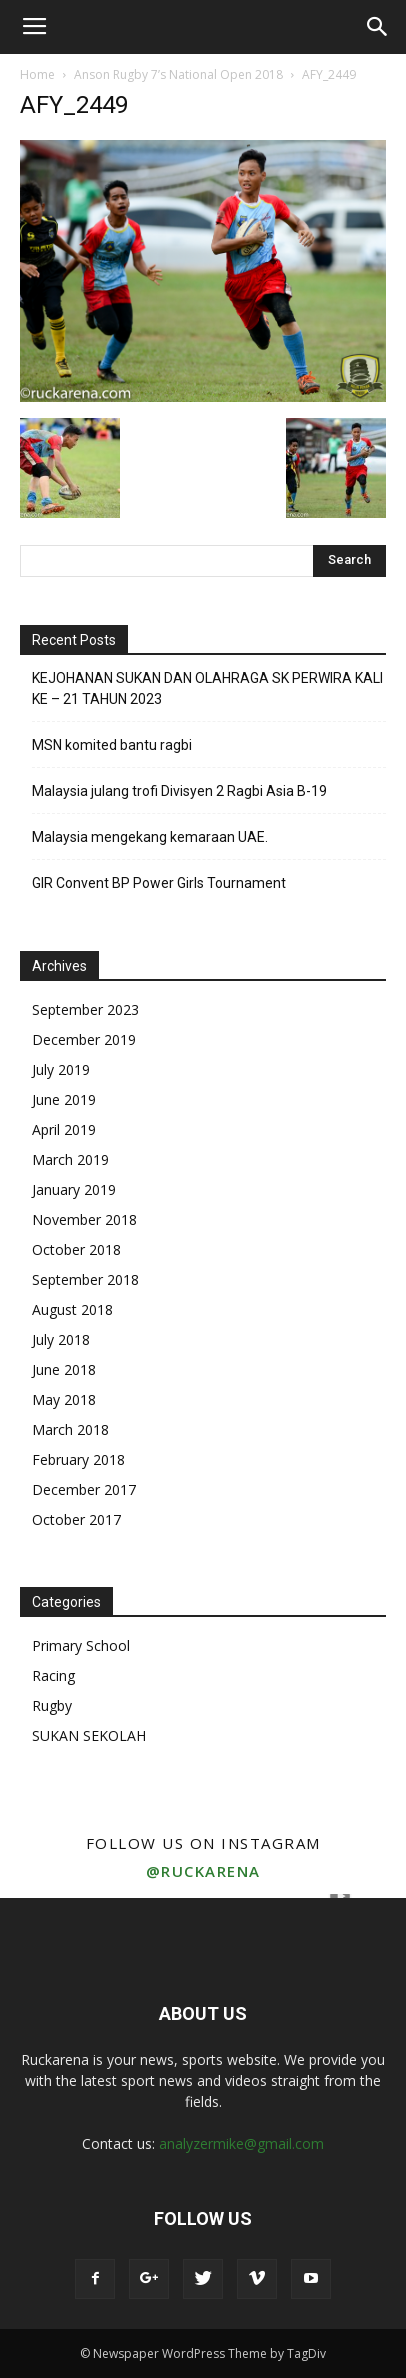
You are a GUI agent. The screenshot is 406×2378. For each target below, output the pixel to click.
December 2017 (84, 1489)
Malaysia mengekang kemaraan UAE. (150, 837)
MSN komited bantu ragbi (112, 745)
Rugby (52, 1705)
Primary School (81, 1645)
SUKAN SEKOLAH (89, 1735)
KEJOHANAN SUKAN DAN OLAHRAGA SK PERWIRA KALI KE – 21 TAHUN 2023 (207, 688)
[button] (378, 27)
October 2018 (76, 1249)
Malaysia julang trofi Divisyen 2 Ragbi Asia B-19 (179, 791)
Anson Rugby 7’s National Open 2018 (178, 74)
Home (37, 74)
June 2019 (64, 1099)
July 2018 (61, 1339)
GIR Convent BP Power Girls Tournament (159, 883)
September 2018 (85, 1279)
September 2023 (85, 1009)
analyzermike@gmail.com (241, 2143)
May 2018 (64, 1399)
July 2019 (61, 1069)
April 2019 (64, 1129)
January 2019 (74, 1189)
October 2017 (76, 1519)
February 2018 (78, 1459)
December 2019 (84, 1039)
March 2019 (70, 1159)
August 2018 (72, 1309)
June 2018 (64, 1369)
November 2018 (84, 1219)
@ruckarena (203, 1871)
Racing (53, 1675)
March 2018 (70, 1429)
